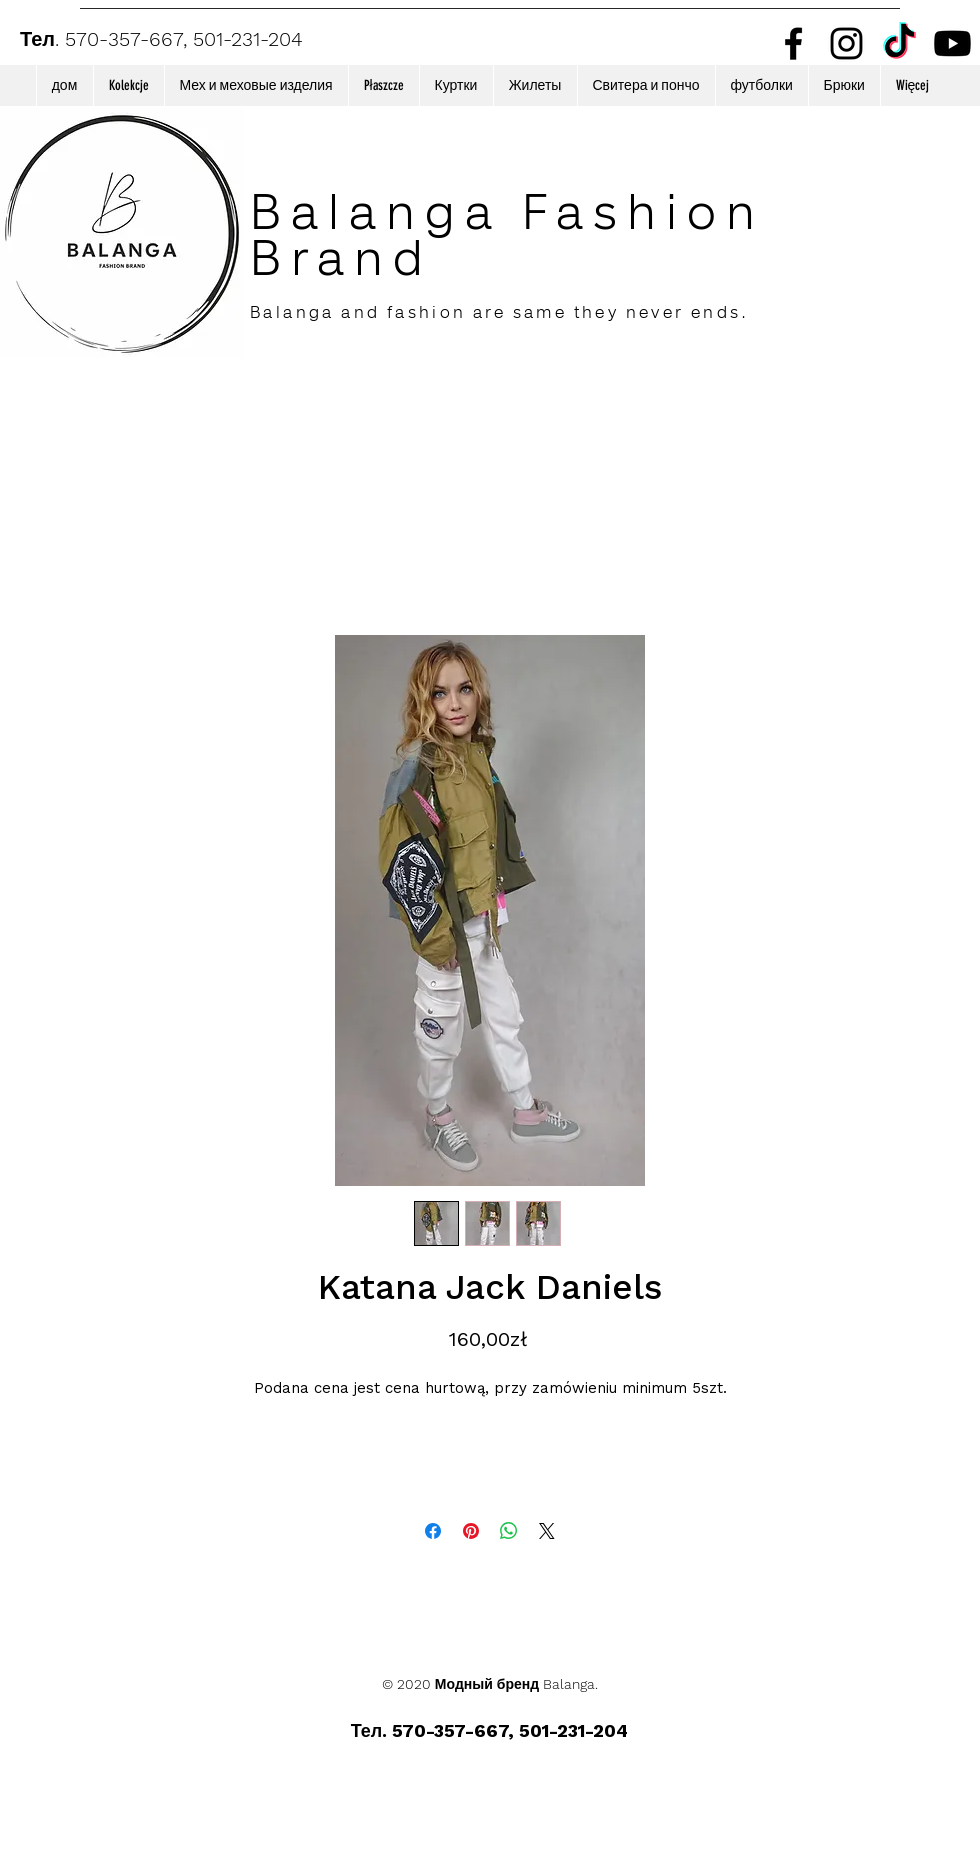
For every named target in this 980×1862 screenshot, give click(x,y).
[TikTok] (899, 43)
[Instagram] (846, 43)
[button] (128, 85)
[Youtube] (952, 43)
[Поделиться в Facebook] (433, 1531)
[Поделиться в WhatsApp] (509, 1531)
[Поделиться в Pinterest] (471, 1531)
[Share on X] (547, 1531)
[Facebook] (793, 43)
